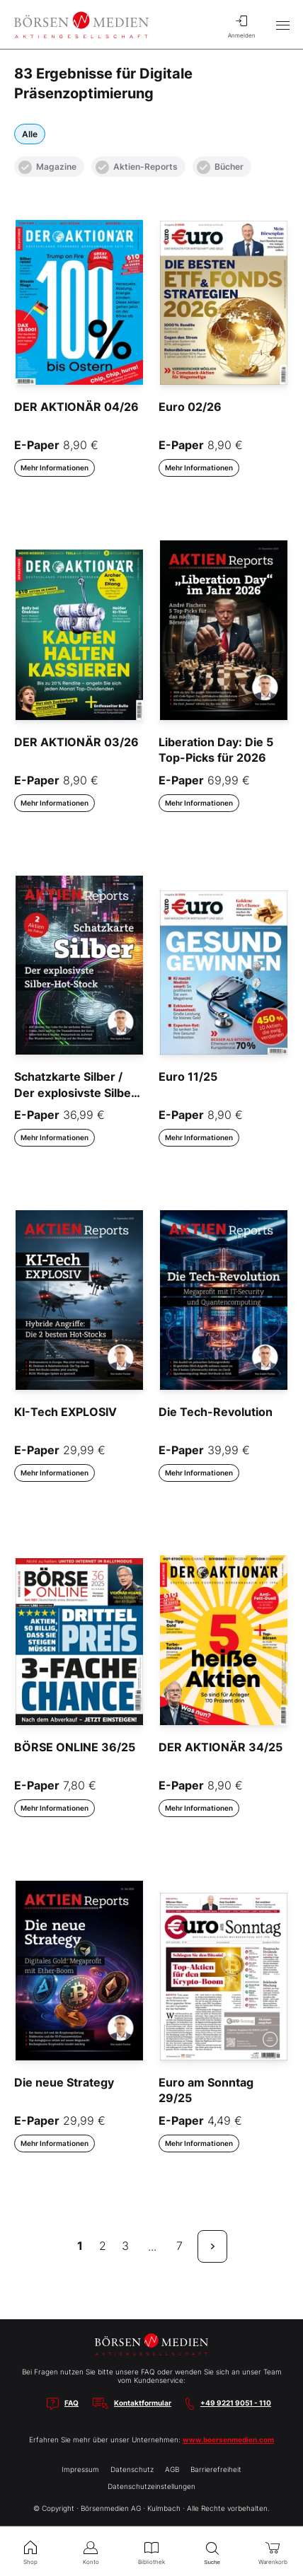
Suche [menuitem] (212, 2551)
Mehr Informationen (54, 467)
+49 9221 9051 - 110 (235, 2402)
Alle (30, 134)
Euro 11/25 (188, 1076)
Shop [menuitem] (30, 2551)
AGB (172, 2469)
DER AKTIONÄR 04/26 (76, 407)
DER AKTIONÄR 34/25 (220, 1747)
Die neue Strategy (64, 2082)
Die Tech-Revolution (216, 1412)
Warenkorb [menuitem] (272, 2551)
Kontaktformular (142, 2402)
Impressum (80, 2469)
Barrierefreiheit (215, 2469)
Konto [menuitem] (91, 2551)
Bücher (220, 167)
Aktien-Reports (137, 167)
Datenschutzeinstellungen (151, 2486)
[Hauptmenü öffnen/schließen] (282, 25)
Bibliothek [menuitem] (151, 2551)
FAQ (71, 2402)
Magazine (47, 167)
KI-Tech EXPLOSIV (65, 1412)
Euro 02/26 (190, 407)
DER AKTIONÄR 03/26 (76, 742)
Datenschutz (132, 2469)
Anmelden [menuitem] (241, 25)
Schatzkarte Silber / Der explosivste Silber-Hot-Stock (78, 1092)
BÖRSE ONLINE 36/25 (74, 1747)
